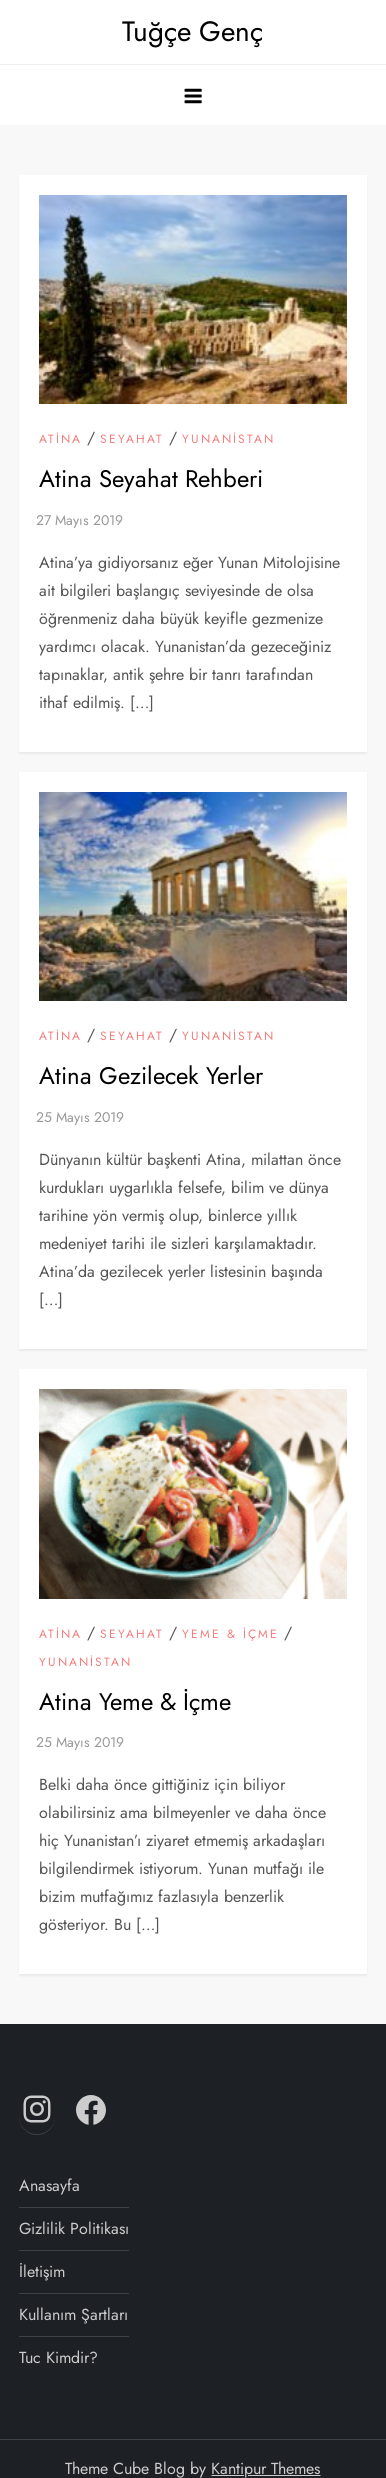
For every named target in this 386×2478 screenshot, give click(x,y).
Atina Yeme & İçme (135, 1701)
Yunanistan (228, 440)
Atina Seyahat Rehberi (151, 478)
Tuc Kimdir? (58, 2357)
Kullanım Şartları (73, 2314)
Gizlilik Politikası (74, 2228)
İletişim (42, 2271)
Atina (60, 440)
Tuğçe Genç (192, 31)
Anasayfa (49, 2185)
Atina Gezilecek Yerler (151, 1075)
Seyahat (132, 440)
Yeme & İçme (230, 1635)
